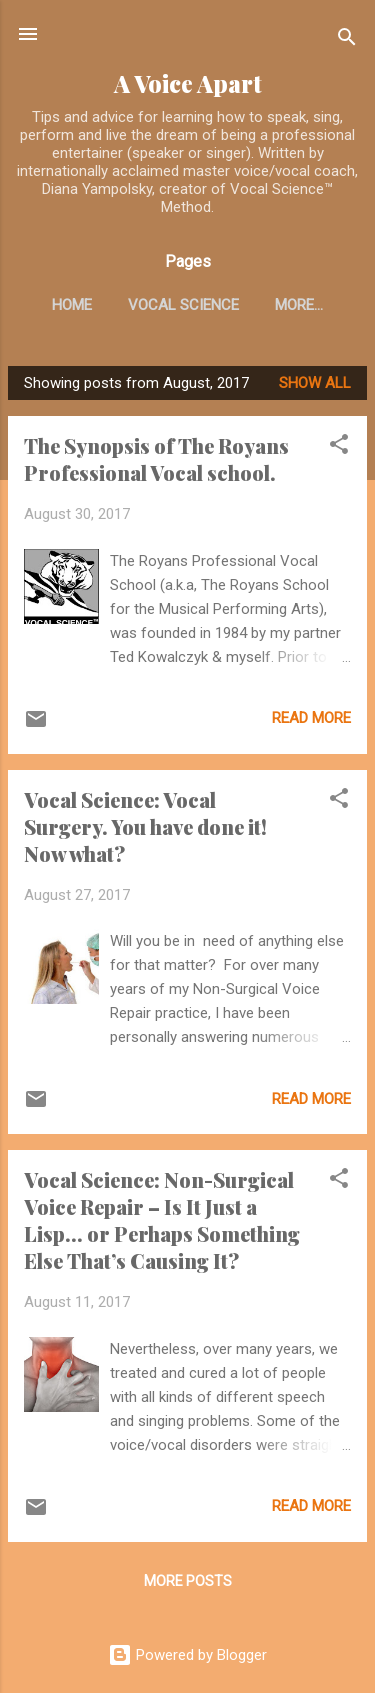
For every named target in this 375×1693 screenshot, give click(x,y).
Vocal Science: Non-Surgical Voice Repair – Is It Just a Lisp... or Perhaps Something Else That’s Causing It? (162, 1220)
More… (299, 305)
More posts (188, 1581)
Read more (311, 718)
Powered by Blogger (187, 1655)
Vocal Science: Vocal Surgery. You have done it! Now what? (145, 826)
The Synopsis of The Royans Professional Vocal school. (156, 459)
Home (72, 305)
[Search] (347, 40)
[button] (339, 447)
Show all (315, 383)
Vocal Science (183, 305)
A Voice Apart (188, 83)
